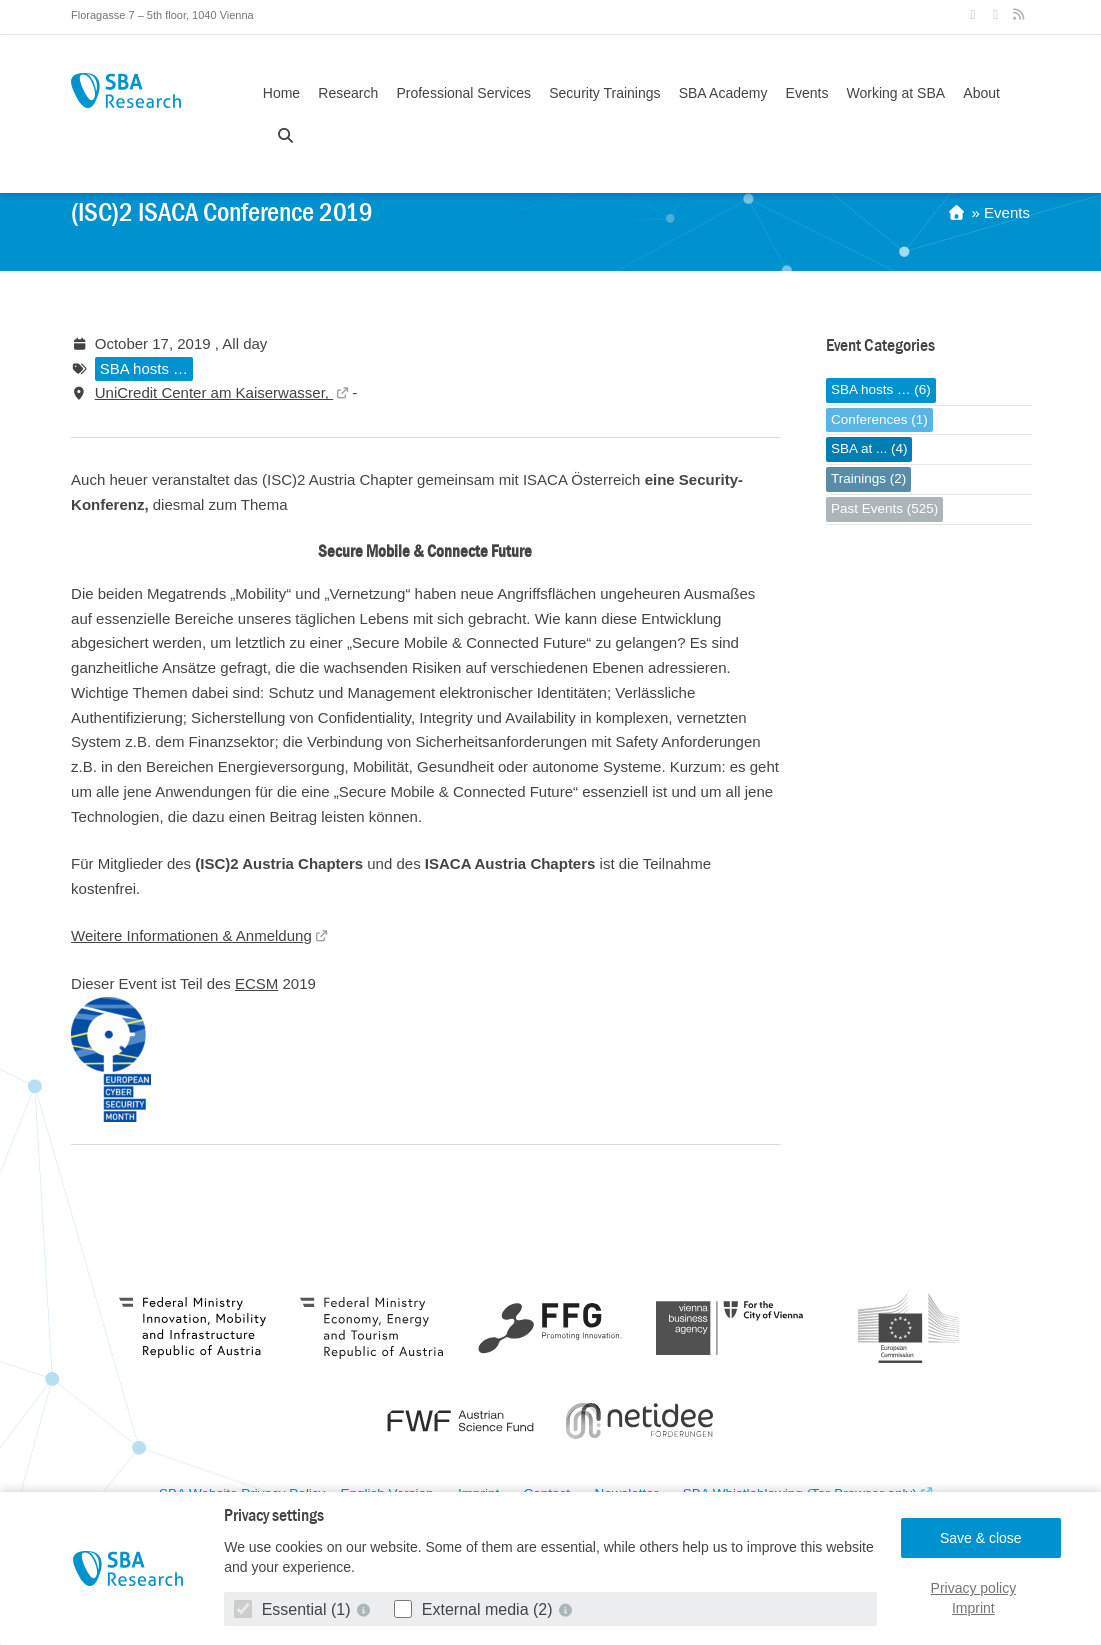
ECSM (256, 983)
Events (807, 93)
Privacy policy (974, 1588)
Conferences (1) (879, 419)
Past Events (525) (884, 508)
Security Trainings (604, 93)
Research (348, 93)
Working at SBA (896, 93)
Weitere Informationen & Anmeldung (191, 935)
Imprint (973, 1608)
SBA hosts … (144, 368)
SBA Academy (723, 93)
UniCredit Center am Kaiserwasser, (214, 392)
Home (281, 93)
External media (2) (475, 1609)
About (981, 93)
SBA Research (126, 90)
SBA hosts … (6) (881, 389)
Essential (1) (294, 1609)
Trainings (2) (868, 478)
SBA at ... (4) (869, 448)
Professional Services (463, 93)
